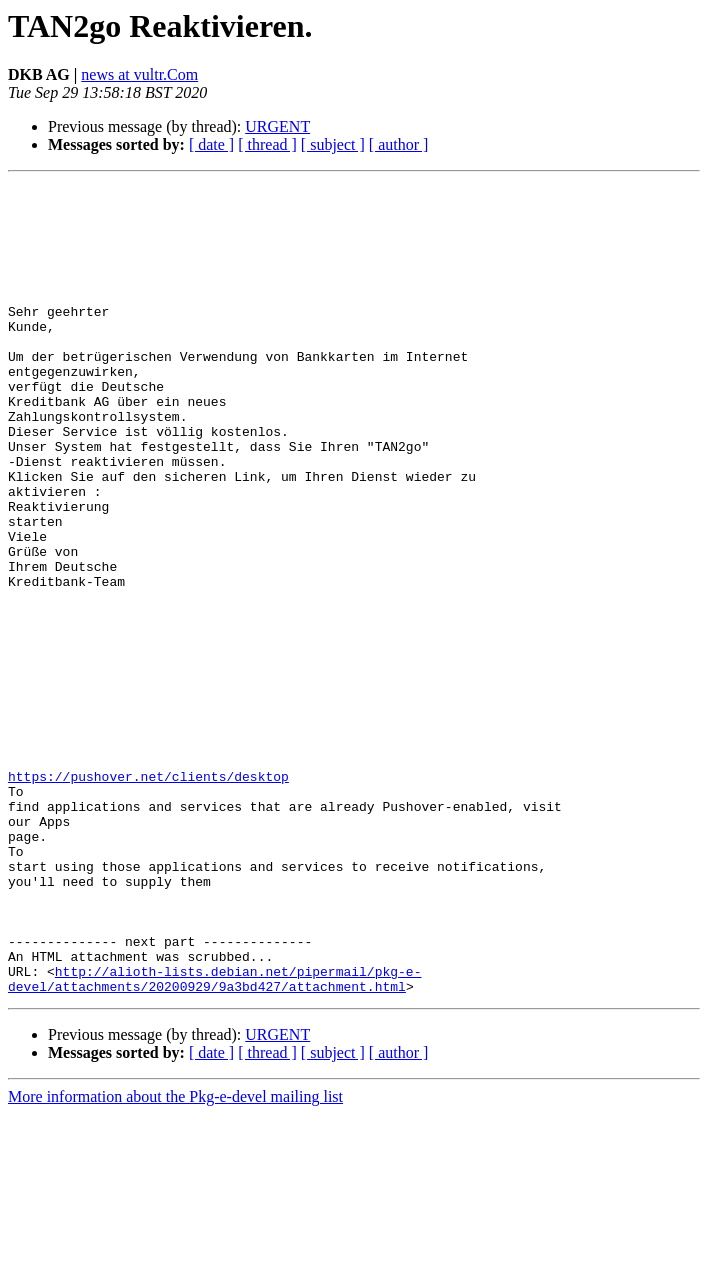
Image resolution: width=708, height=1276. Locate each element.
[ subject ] (333, 144)
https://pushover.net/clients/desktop (148, 896)
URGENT (277, 126)
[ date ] (211, 144)
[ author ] (399, 144)
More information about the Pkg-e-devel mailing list (175, 1258)
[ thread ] (267, 144)
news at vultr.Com (139, 74)
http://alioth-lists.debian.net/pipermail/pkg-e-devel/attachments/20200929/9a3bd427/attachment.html (214, 1139)
